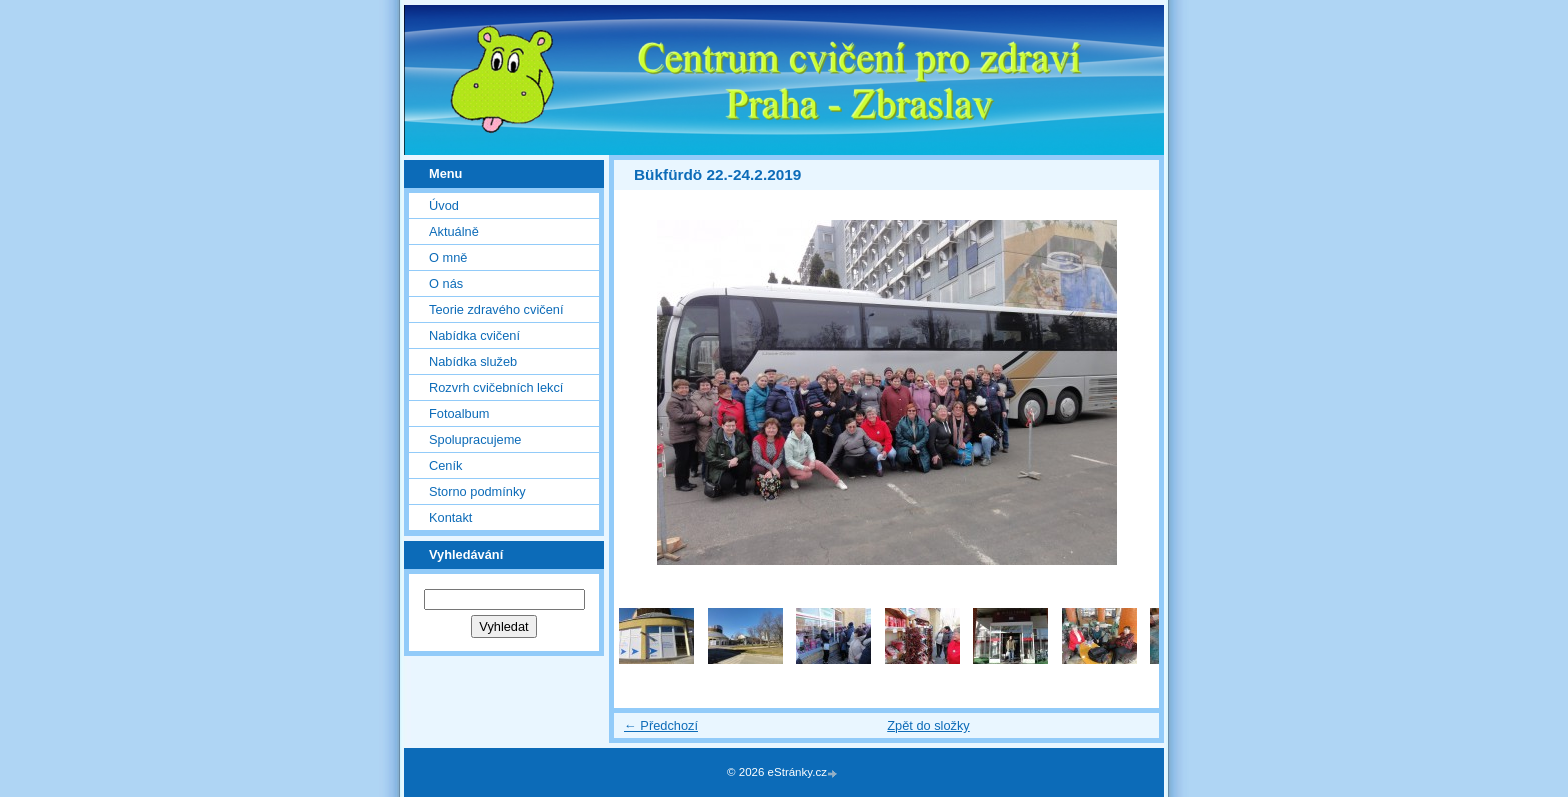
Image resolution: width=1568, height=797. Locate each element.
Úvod (444, 205)
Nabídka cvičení (474, 335)
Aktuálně (454, 231)
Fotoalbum (459, 413)
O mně (448, 257)
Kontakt (450, 517)
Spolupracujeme (475, 439)
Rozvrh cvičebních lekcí (496, 387)
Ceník (445, 465)
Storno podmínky (477, 491)
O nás (446, 283)
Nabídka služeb (473, 361)
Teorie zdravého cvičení (496, 309)
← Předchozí (661, 725)
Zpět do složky (928, 725)
